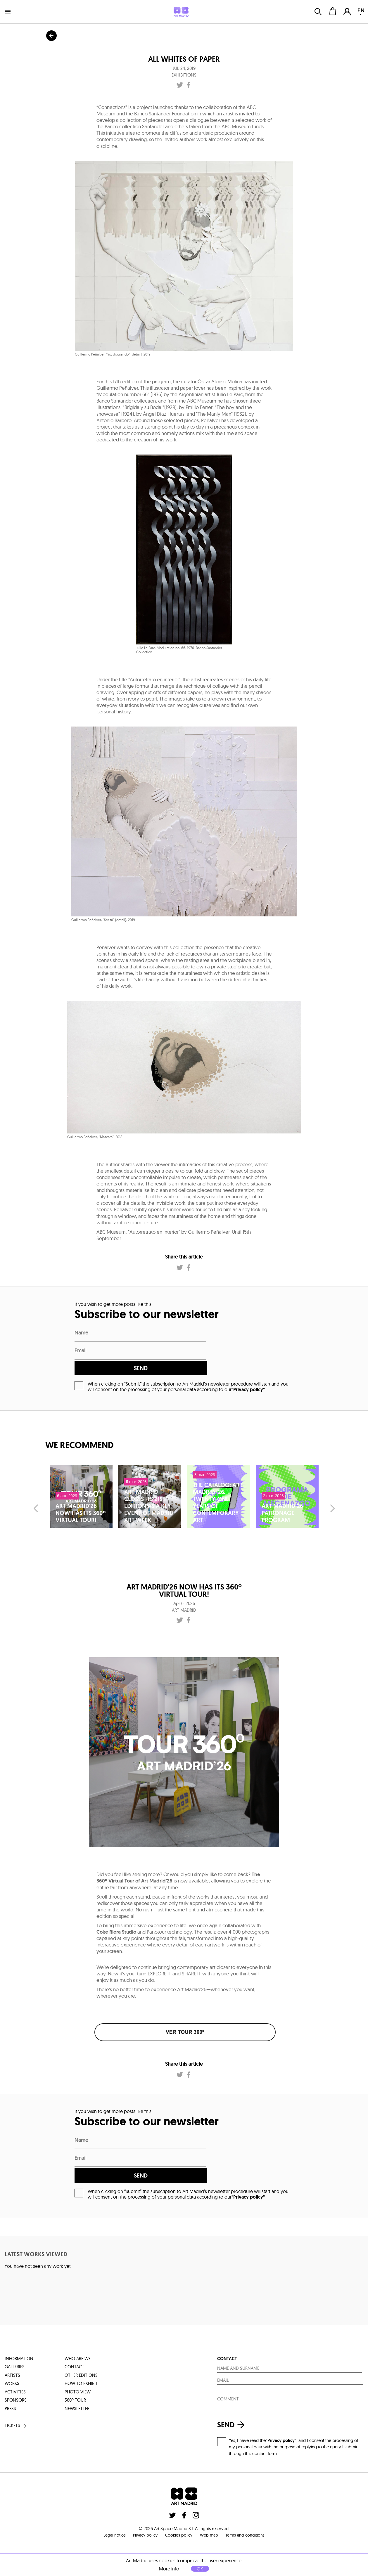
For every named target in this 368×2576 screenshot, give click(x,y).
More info (169, 2569)
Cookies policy (179, 2503)
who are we (78, 2326)
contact (74, 2335)
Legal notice (109, 2503)
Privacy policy (142, 2503)
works (12, 2351)
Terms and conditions (250, 2503)
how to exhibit (81, 2351)
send (253, 1352)
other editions (81, 2343)
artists (12, 2343)
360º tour (75, 2368)
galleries (15, 2335)
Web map (211, 2503)
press (10, 2376)
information (19, 2326)
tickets (16, 2394)
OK (200, 2569)
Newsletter (77, 2376)
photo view (78, 2360)
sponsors (16, 2368)
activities (15, 2360)
